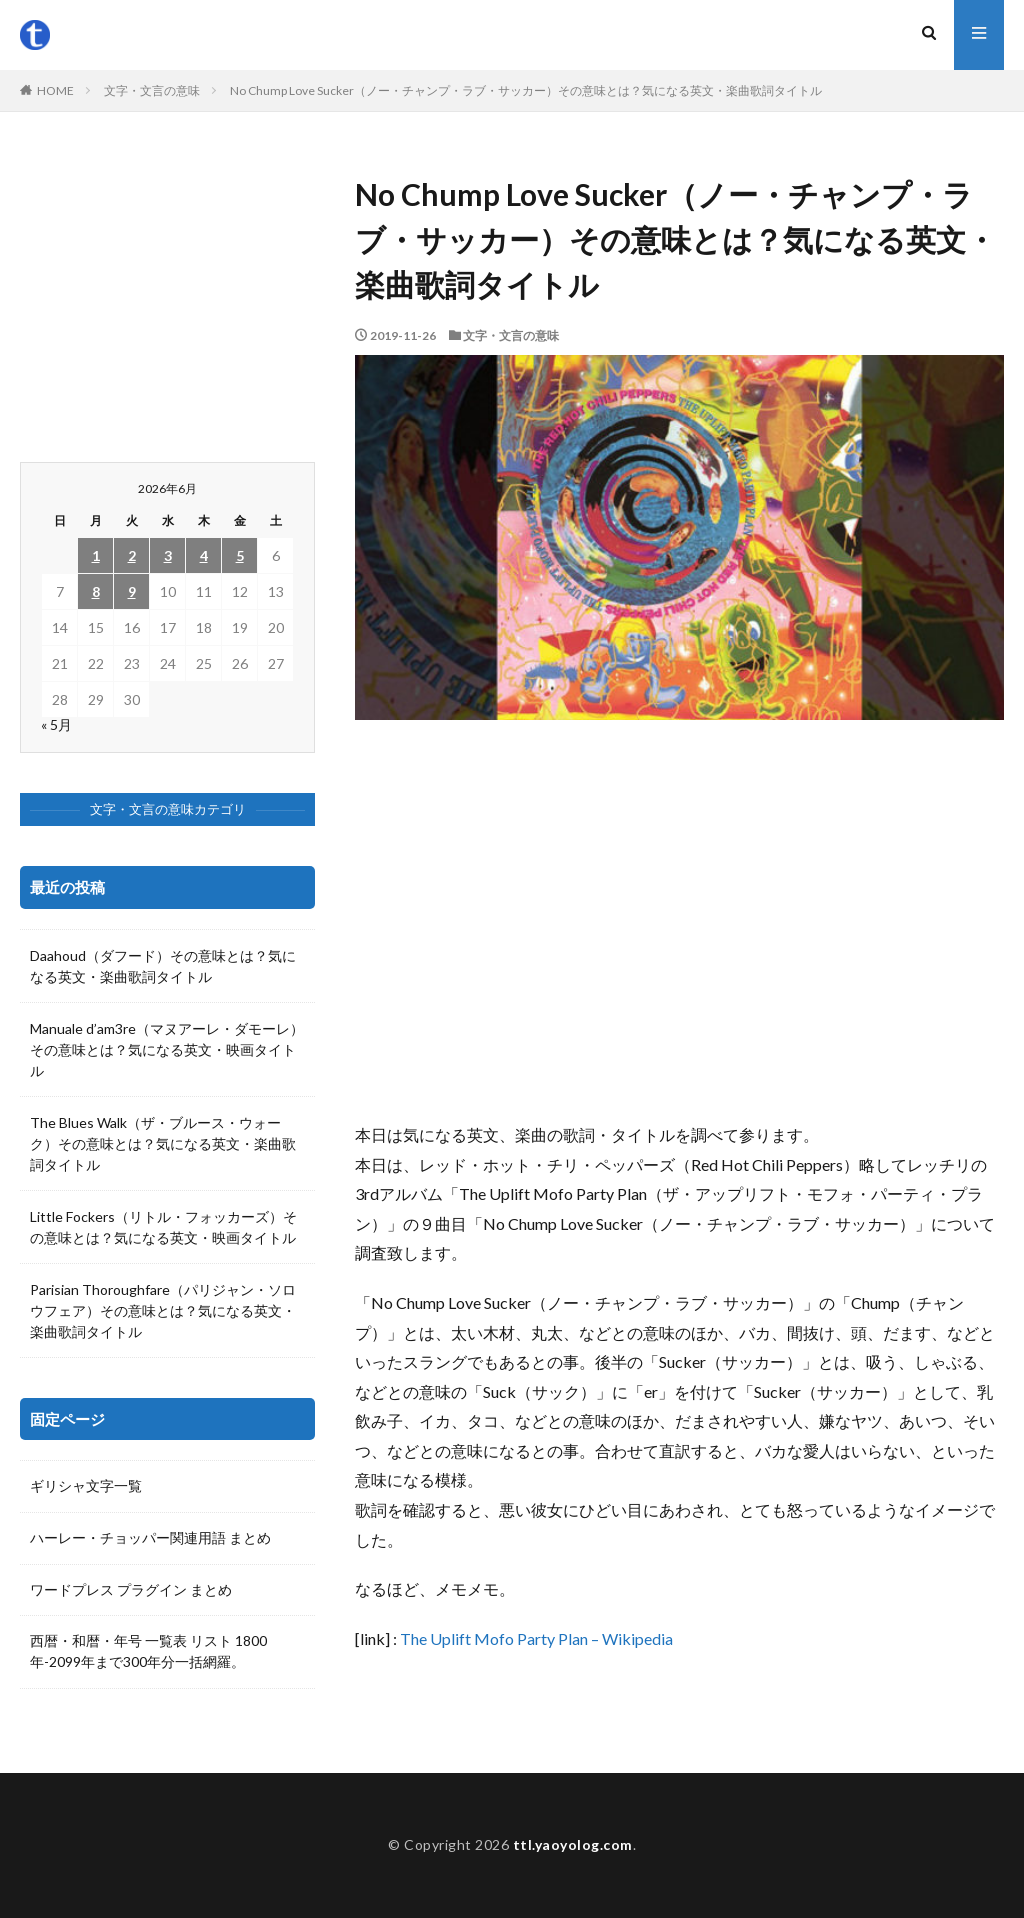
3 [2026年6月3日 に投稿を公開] (168, 555)
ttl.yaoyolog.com (573, 1844)
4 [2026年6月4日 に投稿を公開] (204, 555)
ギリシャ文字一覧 (86, 1486)
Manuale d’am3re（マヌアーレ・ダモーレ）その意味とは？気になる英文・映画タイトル (167, 1049)
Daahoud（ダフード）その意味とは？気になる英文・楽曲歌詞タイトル (163, 966)
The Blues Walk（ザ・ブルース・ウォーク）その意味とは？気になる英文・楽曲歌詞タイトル (163, 1143)
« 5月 (56, 724)
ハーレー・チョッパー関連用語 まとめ (150, 1538)
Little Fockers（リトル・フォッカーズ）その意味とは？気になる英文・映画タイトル (163, 1227)
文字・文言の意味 (152, 90)
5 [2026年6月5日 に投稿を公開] (240, 555)
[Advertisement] (679, 920)
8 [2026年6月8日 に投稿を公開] (96, 591)
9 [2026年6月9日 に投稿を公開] (132, 591)
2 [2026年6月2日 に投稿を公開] (132, 555)
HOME (55, 90)
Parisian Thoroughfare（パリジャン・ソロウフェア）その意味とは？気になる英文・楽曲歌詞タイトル (163, 1310)
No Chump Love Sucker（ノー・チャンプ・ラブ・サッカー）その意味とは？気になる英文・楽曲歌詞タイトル (526, 90)
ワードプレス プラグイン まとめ (131, 1590)
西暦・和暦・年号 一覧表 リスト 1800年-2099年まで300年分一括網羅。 (148, 1653)
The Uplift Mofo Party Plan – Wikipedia (536, 1638)
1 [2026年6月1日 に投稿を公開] (96, 555)
